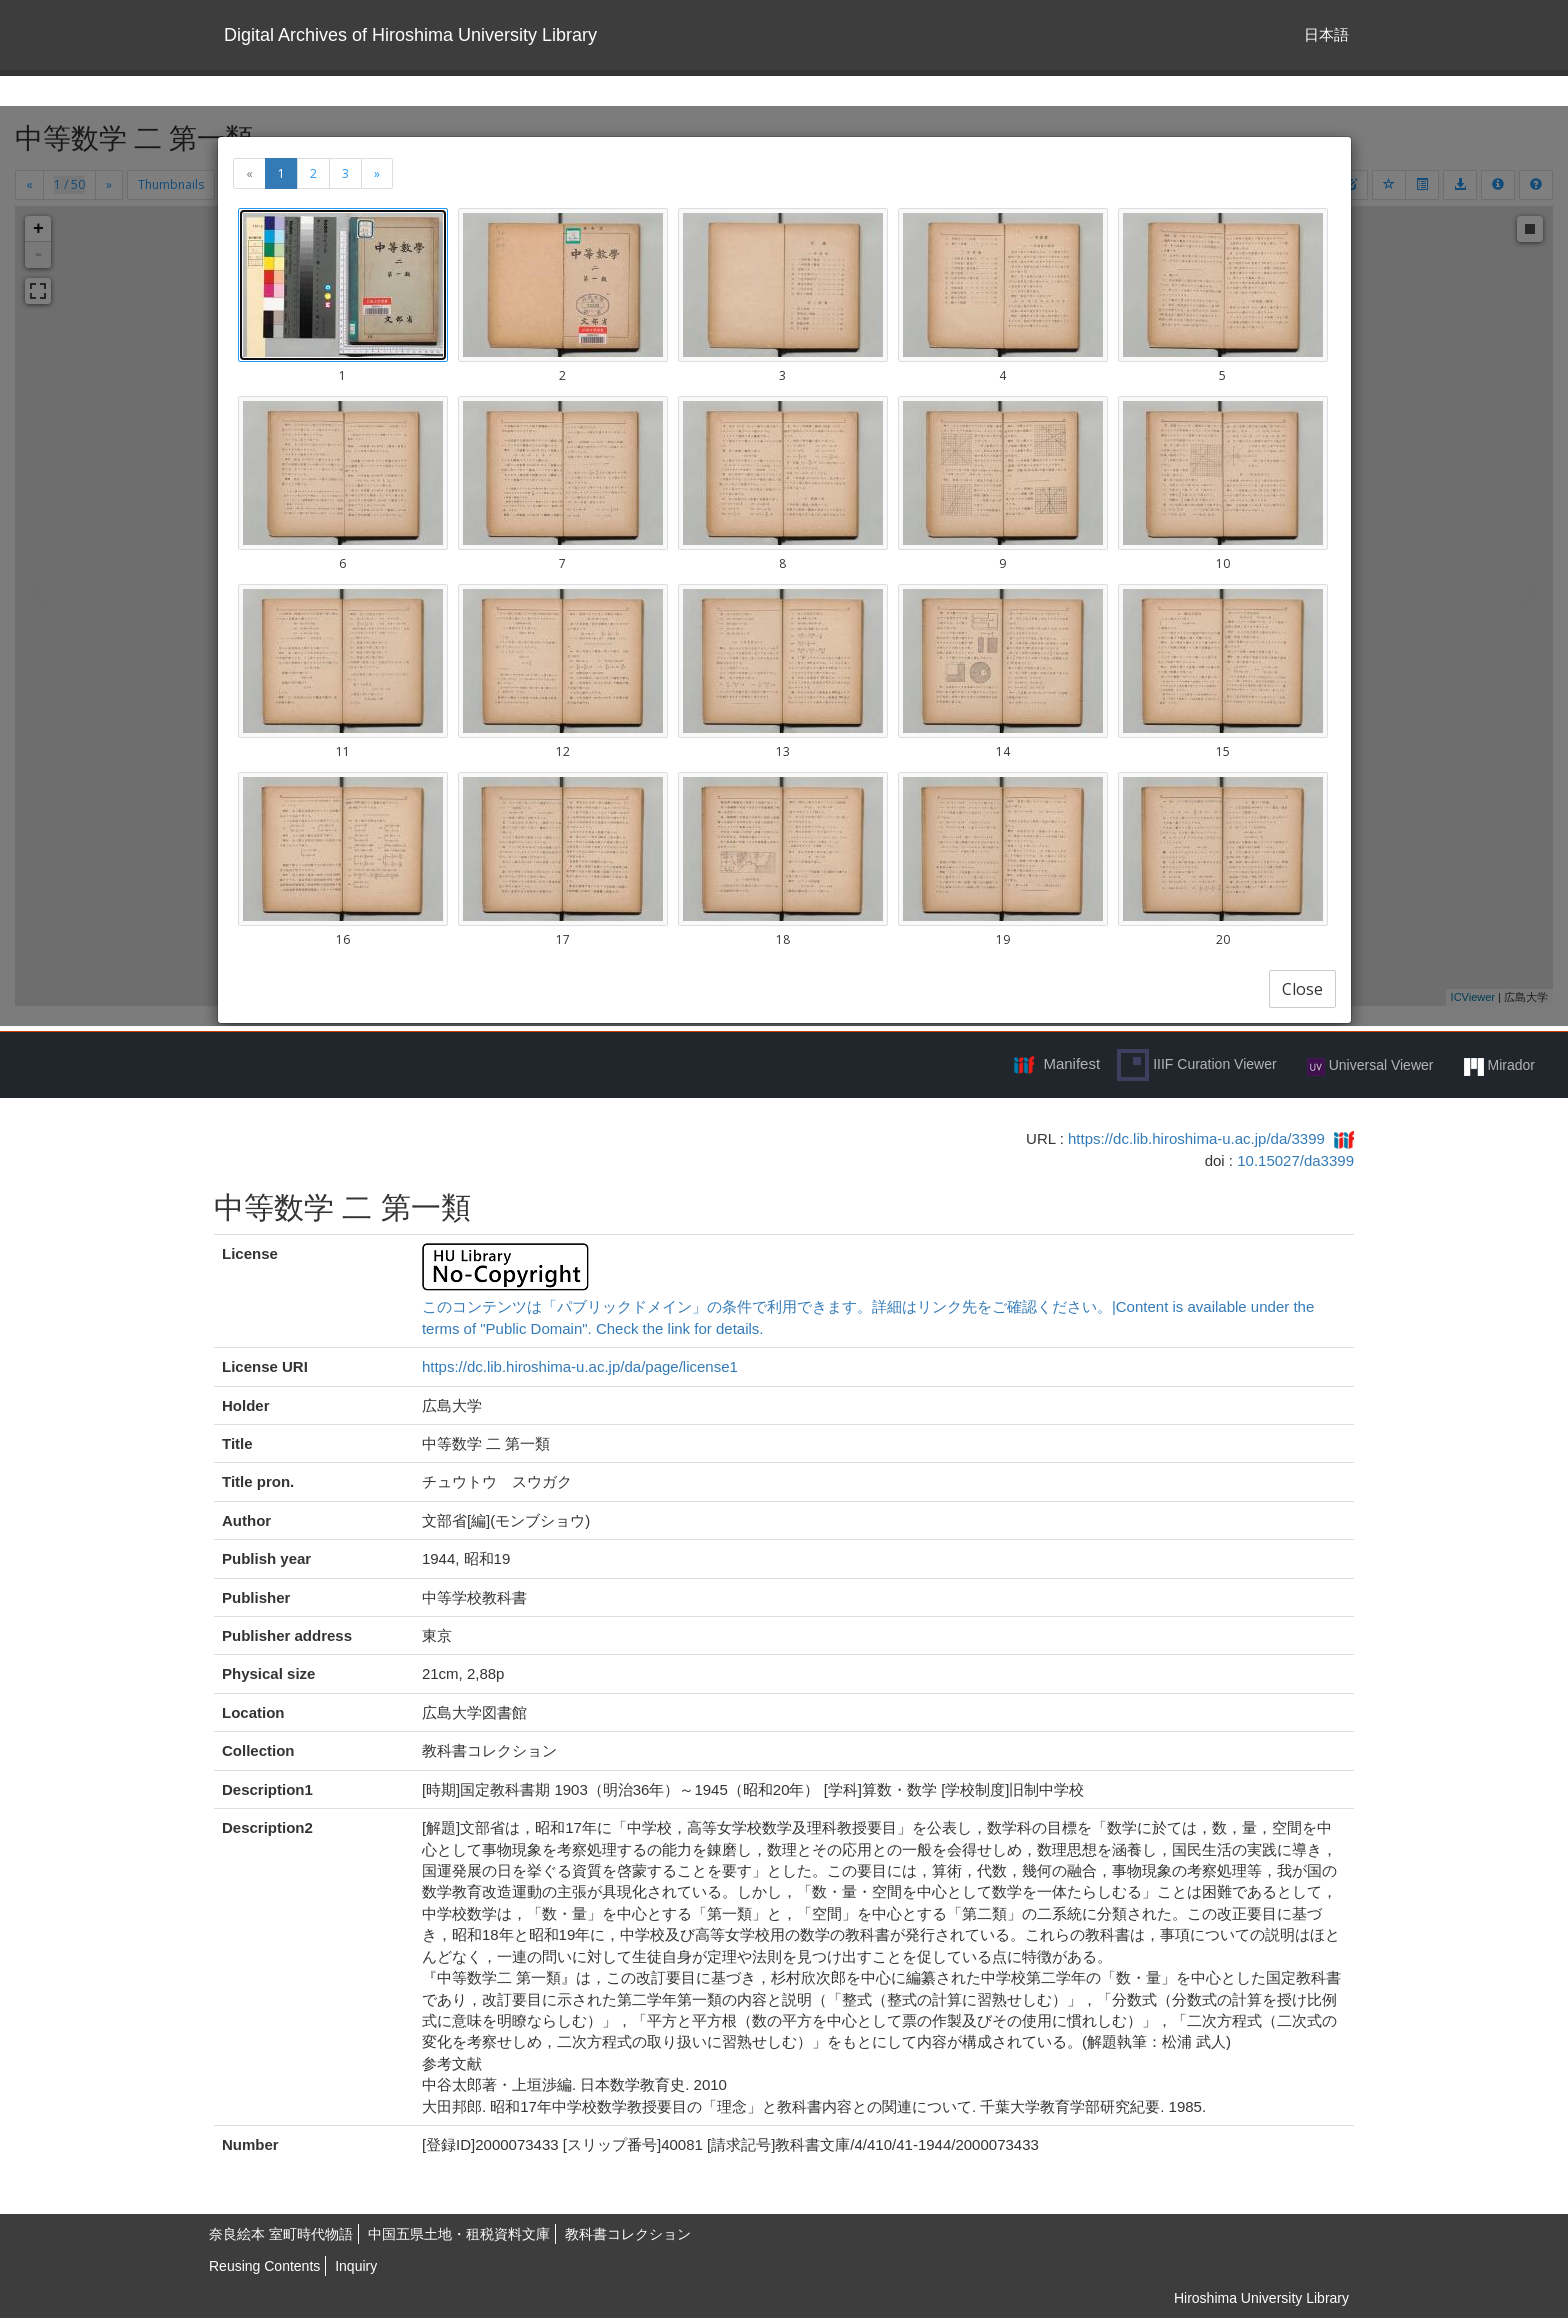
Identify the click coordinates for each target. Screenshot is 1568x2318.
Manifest (1071, 1063)
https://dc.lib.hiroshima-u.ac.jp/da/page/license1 (580, 1366)
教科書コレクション (628, 2234)
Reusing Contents (264, 2266)
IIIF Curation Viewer (1196, 1065)
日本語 (1326, 34)
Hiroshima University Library (1261, 2298)
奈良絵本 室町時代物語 (281, 2234)
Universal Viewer (1370, 1066)
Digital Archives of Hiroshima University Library (410, 35)
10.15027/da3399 (1295, 1160)
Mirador (1499, 1066)
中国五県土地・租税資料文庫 (459, 2234)
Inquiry (356, 2266)
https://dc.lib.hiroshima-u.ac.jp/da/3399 (1196, 1138)
